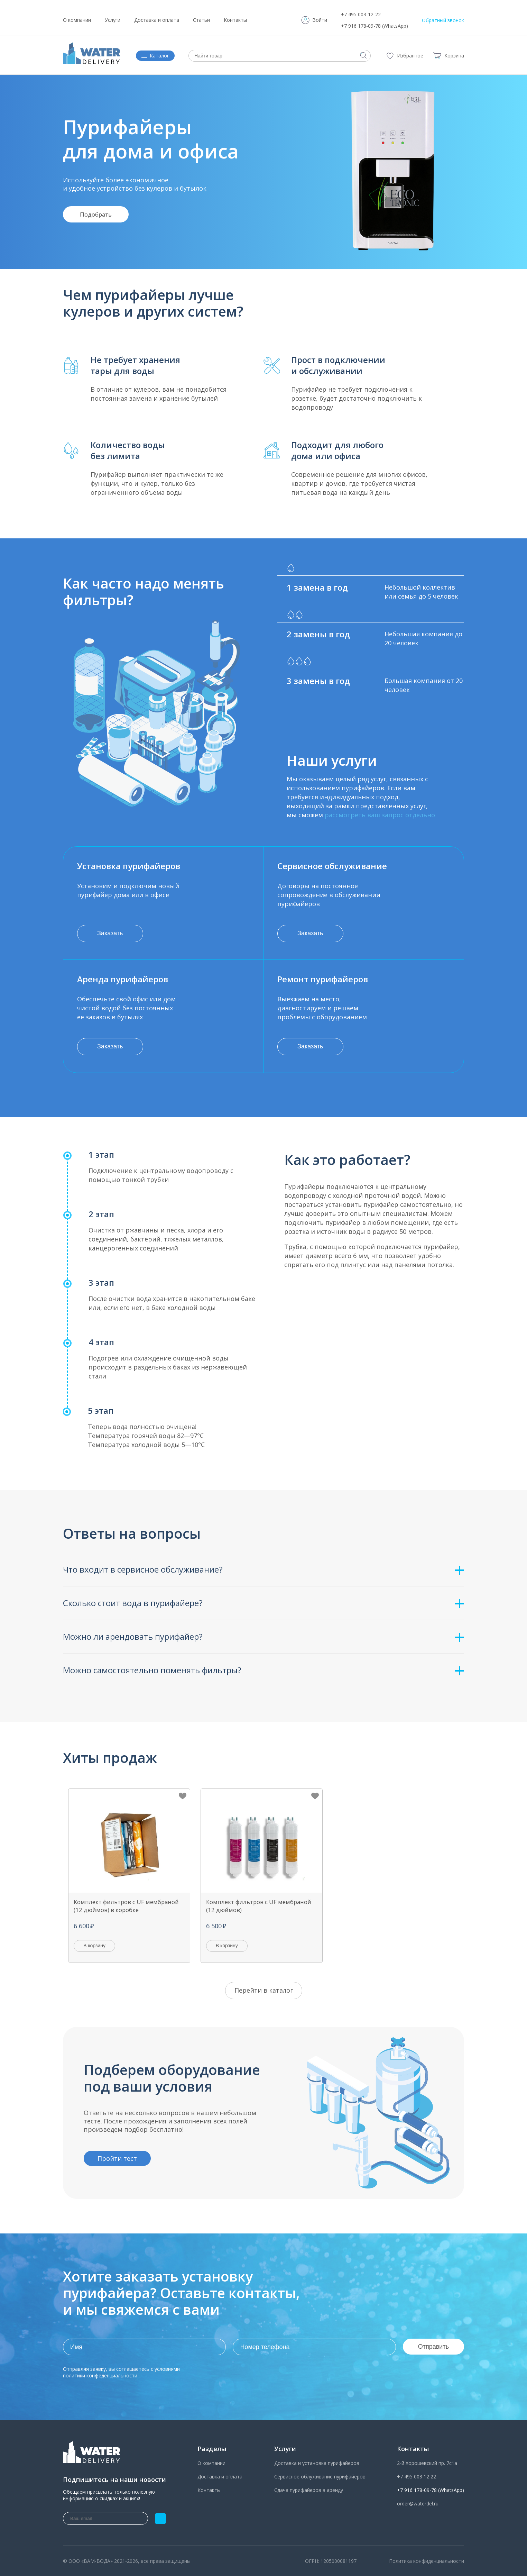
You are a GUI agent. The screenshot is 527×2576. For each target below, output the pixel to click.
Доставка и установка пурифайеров (316, 2463)
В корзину (94, 1945)
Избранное (410, 55)
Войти (319, 20)
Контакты (235, 20)
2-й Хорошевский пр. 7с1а (427, 2463)
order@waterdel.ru (417, 2503)
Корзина (448, 55)
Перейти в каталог (263, 1990)
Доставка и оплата (156, 20)
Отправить (433, 2346)
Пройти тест (117, 2158)
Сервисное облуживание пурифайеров (320, 2476)
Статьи (201, 20)
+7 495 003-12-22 (361, 14)
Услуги (112, 20)
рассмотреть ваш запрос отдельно (380, 815)
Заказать (110, 933)
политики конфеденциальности (100, 2375)
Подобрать (96, 214)
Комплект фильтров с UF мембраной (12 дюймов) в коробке (126, 1906)
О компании (77, 20)
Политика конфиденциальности (426, 2561)
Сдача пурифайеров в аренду (308, 2490)
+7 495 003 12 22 (416, 2476)
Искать (363, 55)
